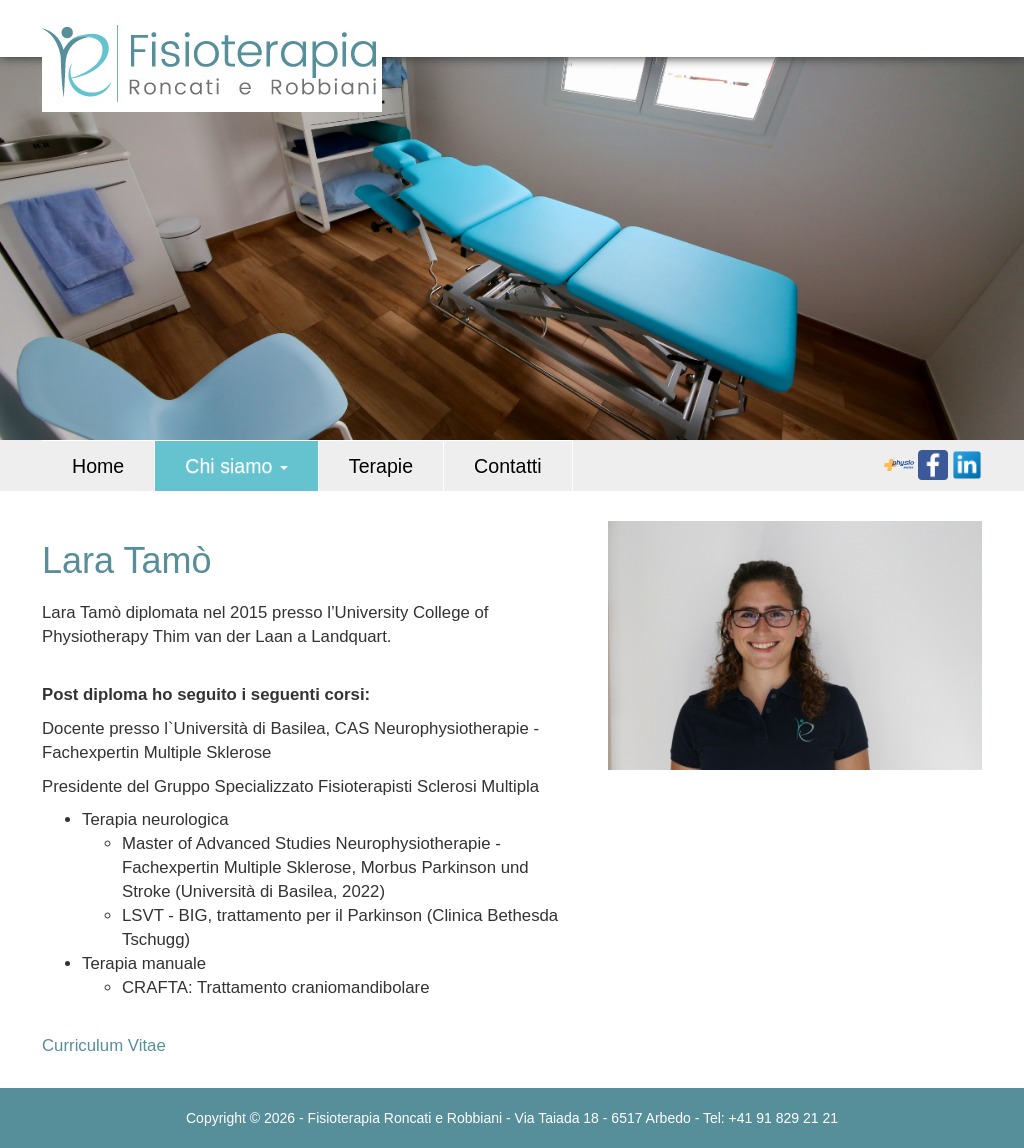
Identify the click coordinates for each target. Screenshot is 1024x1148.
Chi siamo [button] (236, 466)
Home (98, 466)
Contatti (508, 466)
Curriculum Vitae (104, 1045)
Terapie (381, 466)
